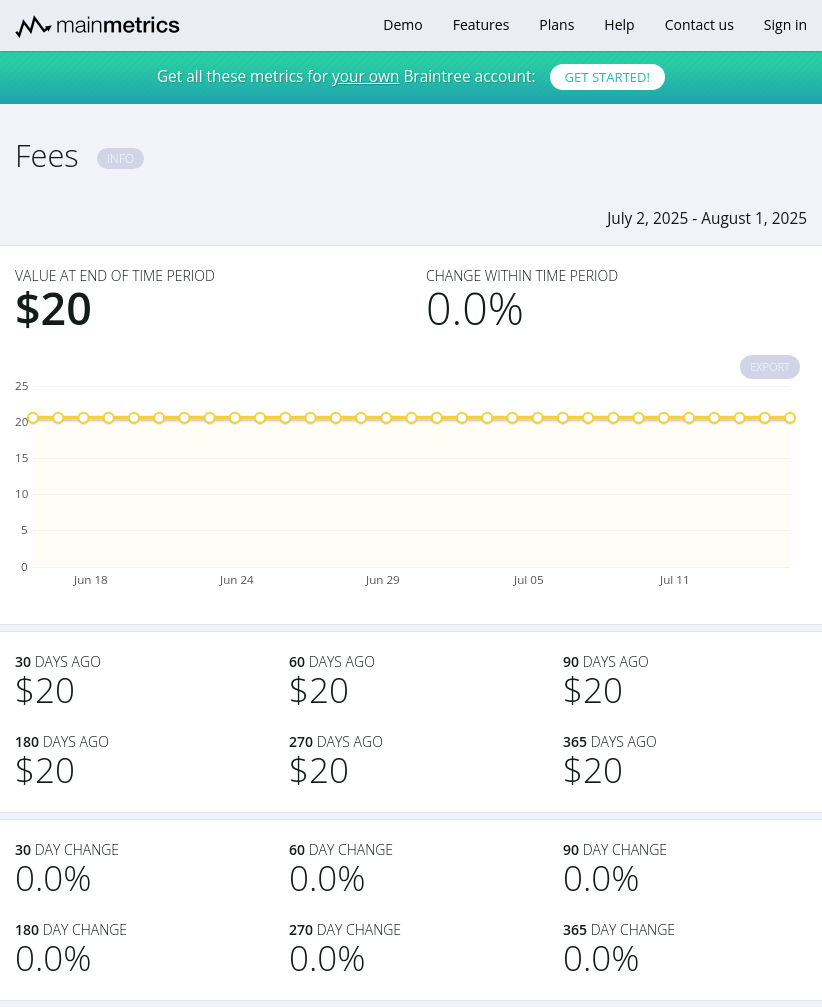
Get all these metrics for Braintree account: (411, 77)
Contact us (699, 24)
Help (619, 24)
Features (481, 24)
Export (770, 366)
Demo (402, 24)
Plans (556, 24)
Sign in (785, 24)
